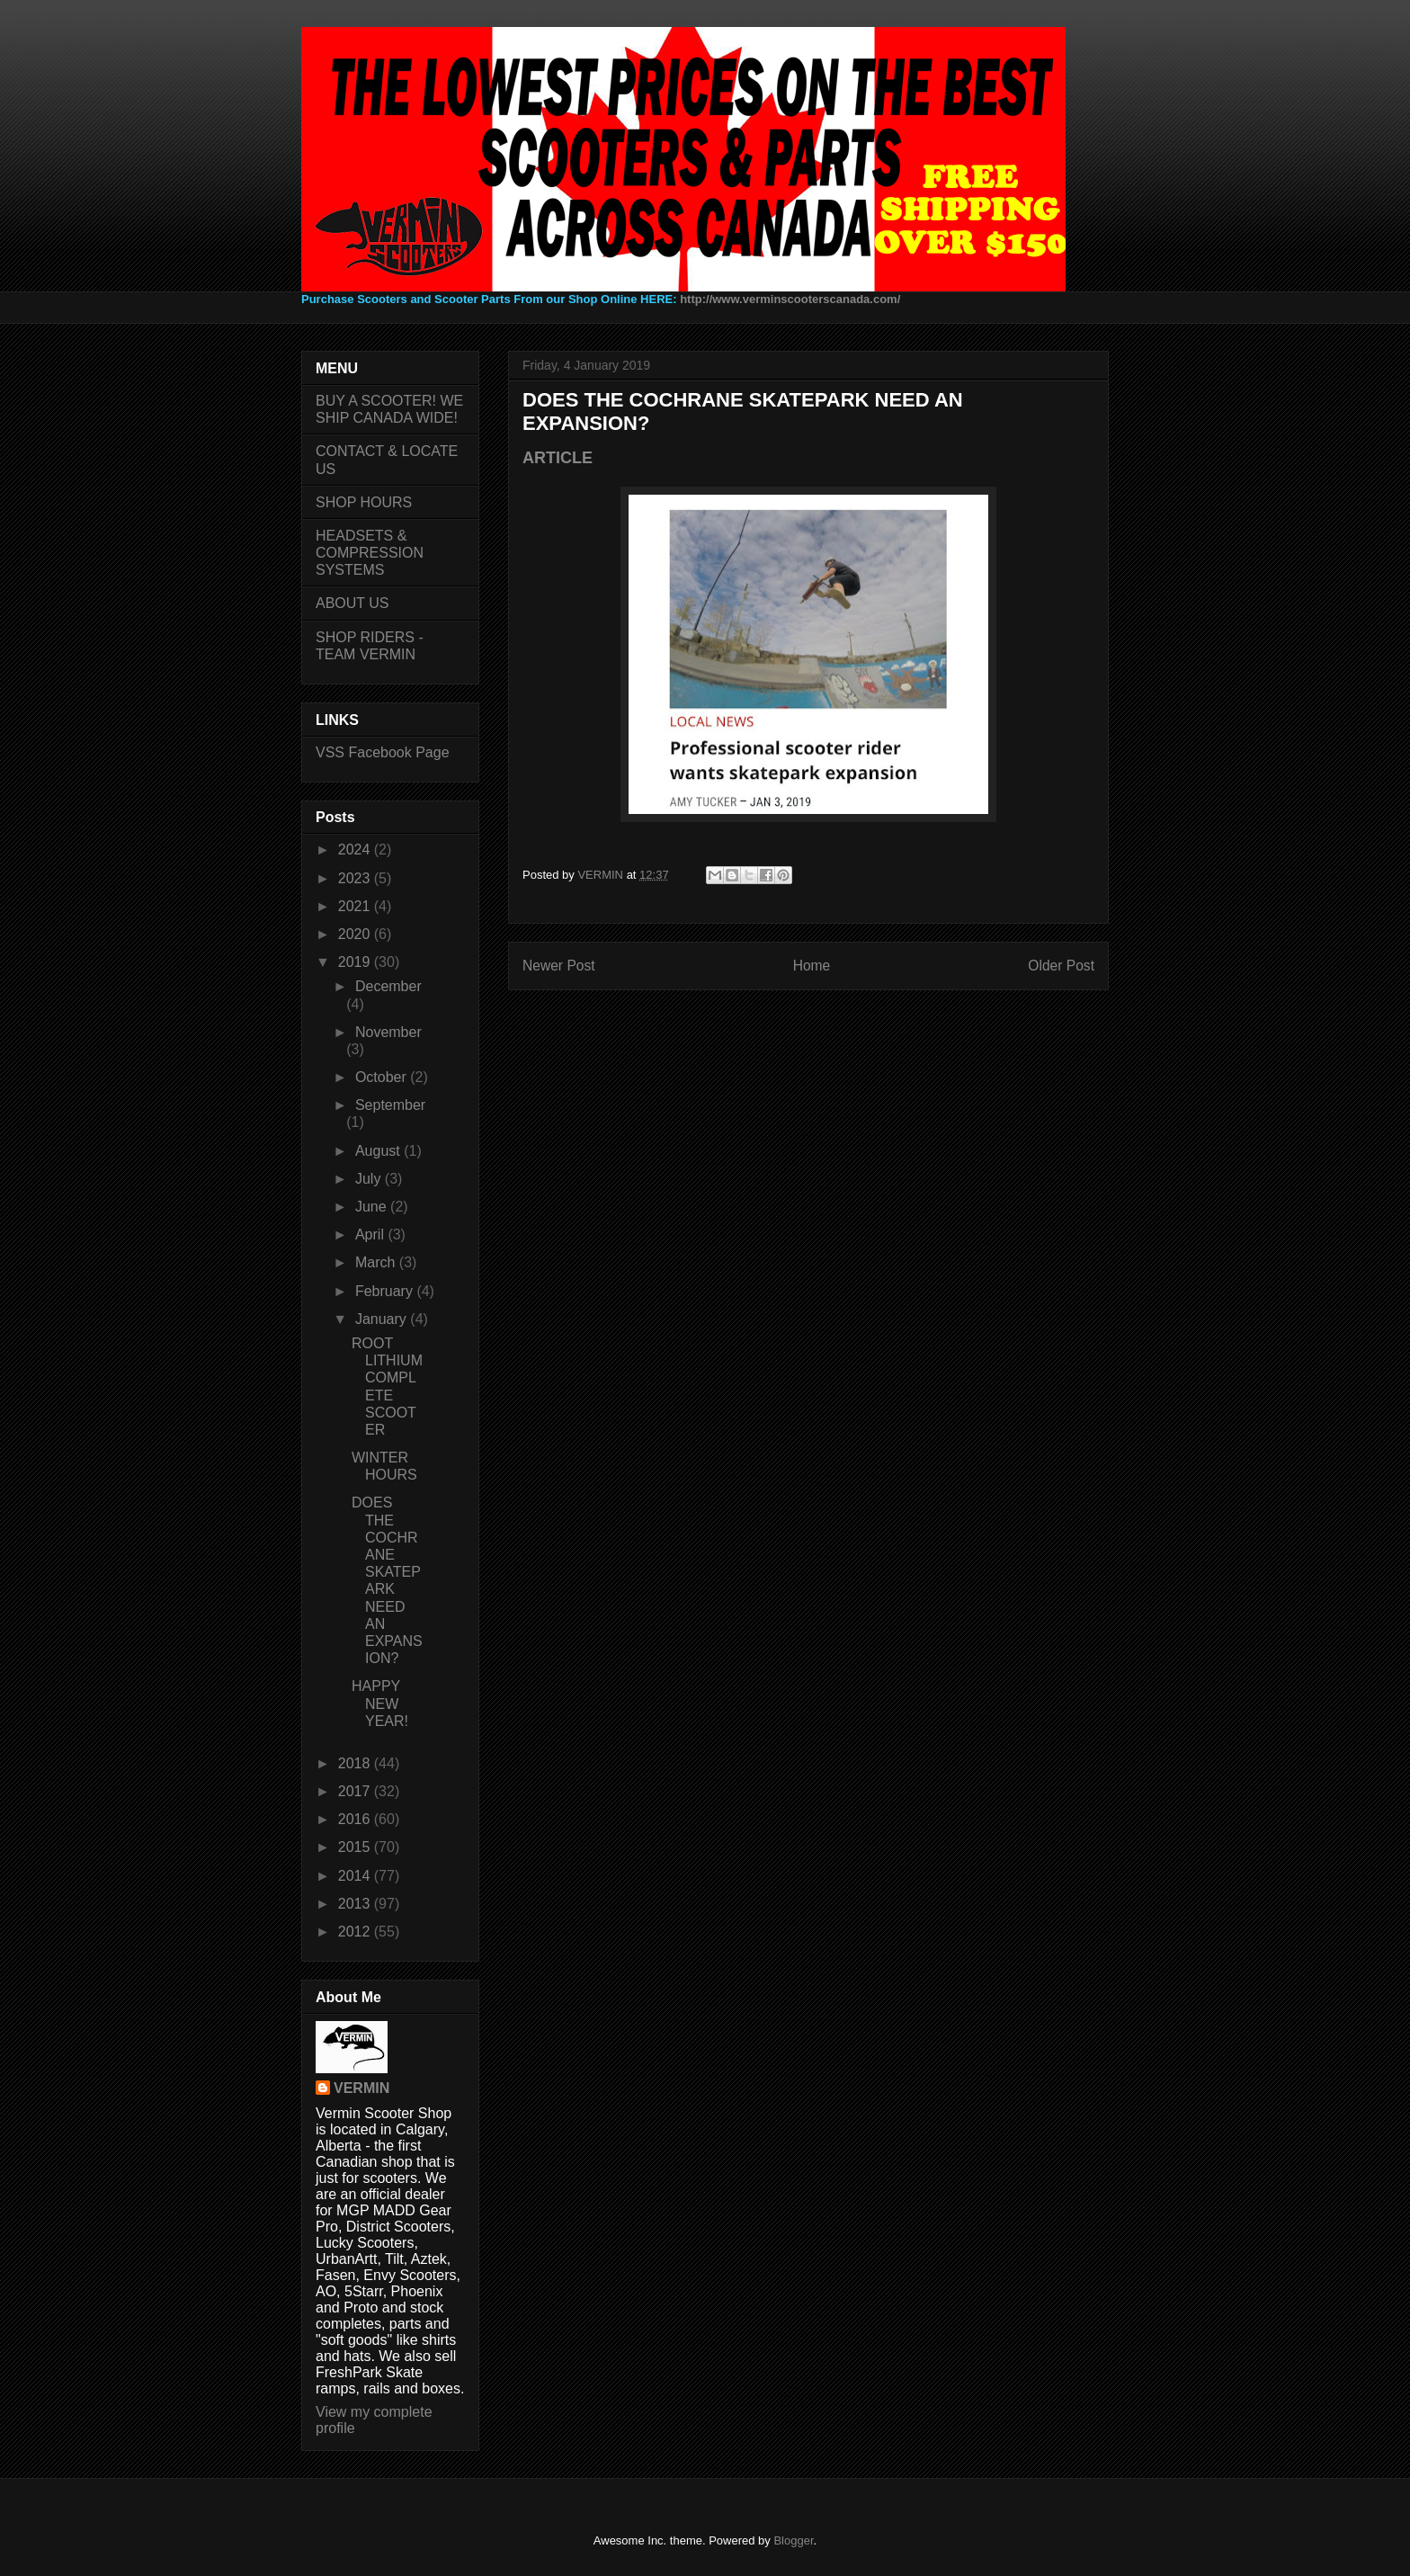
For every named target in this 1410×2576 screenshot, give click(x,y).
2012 (356, 1931)
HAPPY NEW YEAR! (380, 1703)
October (382, 1077)
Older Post (1061, 965)
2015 (356, 1847)
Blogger (793, 2540)
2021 (356, 906)
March (377, 1262)
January (382, 1319)
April (371, 1234)
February (385, 1291)
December (388, 986)
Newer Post (558, 965)
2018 (356, 1763)
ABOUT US (352, 603)
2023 (356, 878)
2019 (356, 962)
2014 (356, 1875)
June (372, 1206)
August (379, 1150)
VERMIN (361, 2088)
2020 (356, 934)
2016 (356, 1819)
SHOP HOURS (364, 502)
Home (812, 965)
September (390, 1105)
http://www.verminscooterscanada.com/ (790, 299)
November (388, 1032)
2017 (356, 1791)
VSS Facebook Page (383, 752)
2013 (356, 1903)
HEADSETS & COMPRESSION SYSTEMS (370, 552)
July (370, 1178)
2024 (356, 849)
